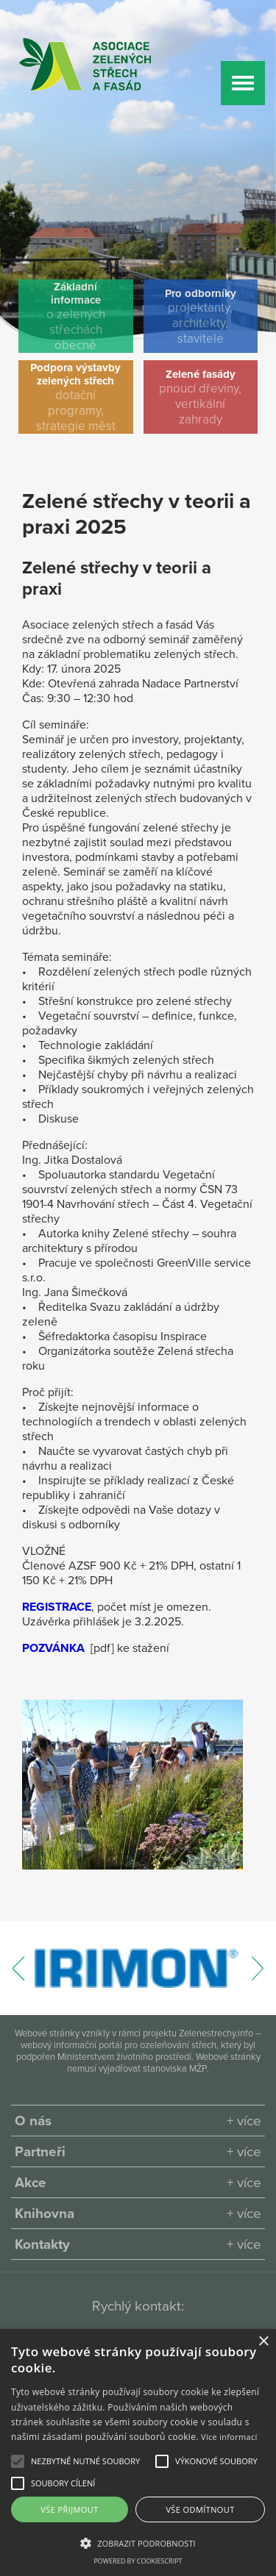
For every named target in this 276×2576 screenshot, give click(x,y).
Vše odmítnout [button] (200, 2509)
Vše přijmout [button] (69, 2509)
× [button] (263, 2341)
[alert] (138, 2452)
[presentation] (19, 1975)
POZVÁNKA (53, 1648)
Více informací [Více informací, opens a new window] (229, 2436)
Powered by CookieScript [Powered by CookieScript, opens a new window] (137, 2561)
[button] (85, 2461)
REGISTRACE (56, 1607)
